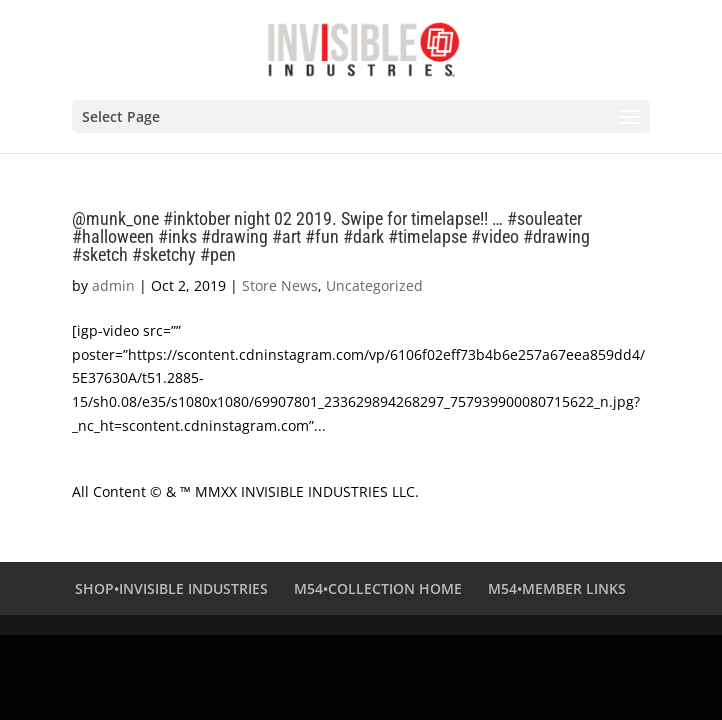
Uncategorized (374, 285)
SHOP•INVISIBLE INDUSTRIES (171, 588)
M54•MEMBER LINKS (557, 588)
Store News (280, 285)
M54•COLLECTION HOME (378, 588)
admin (113, 285)
